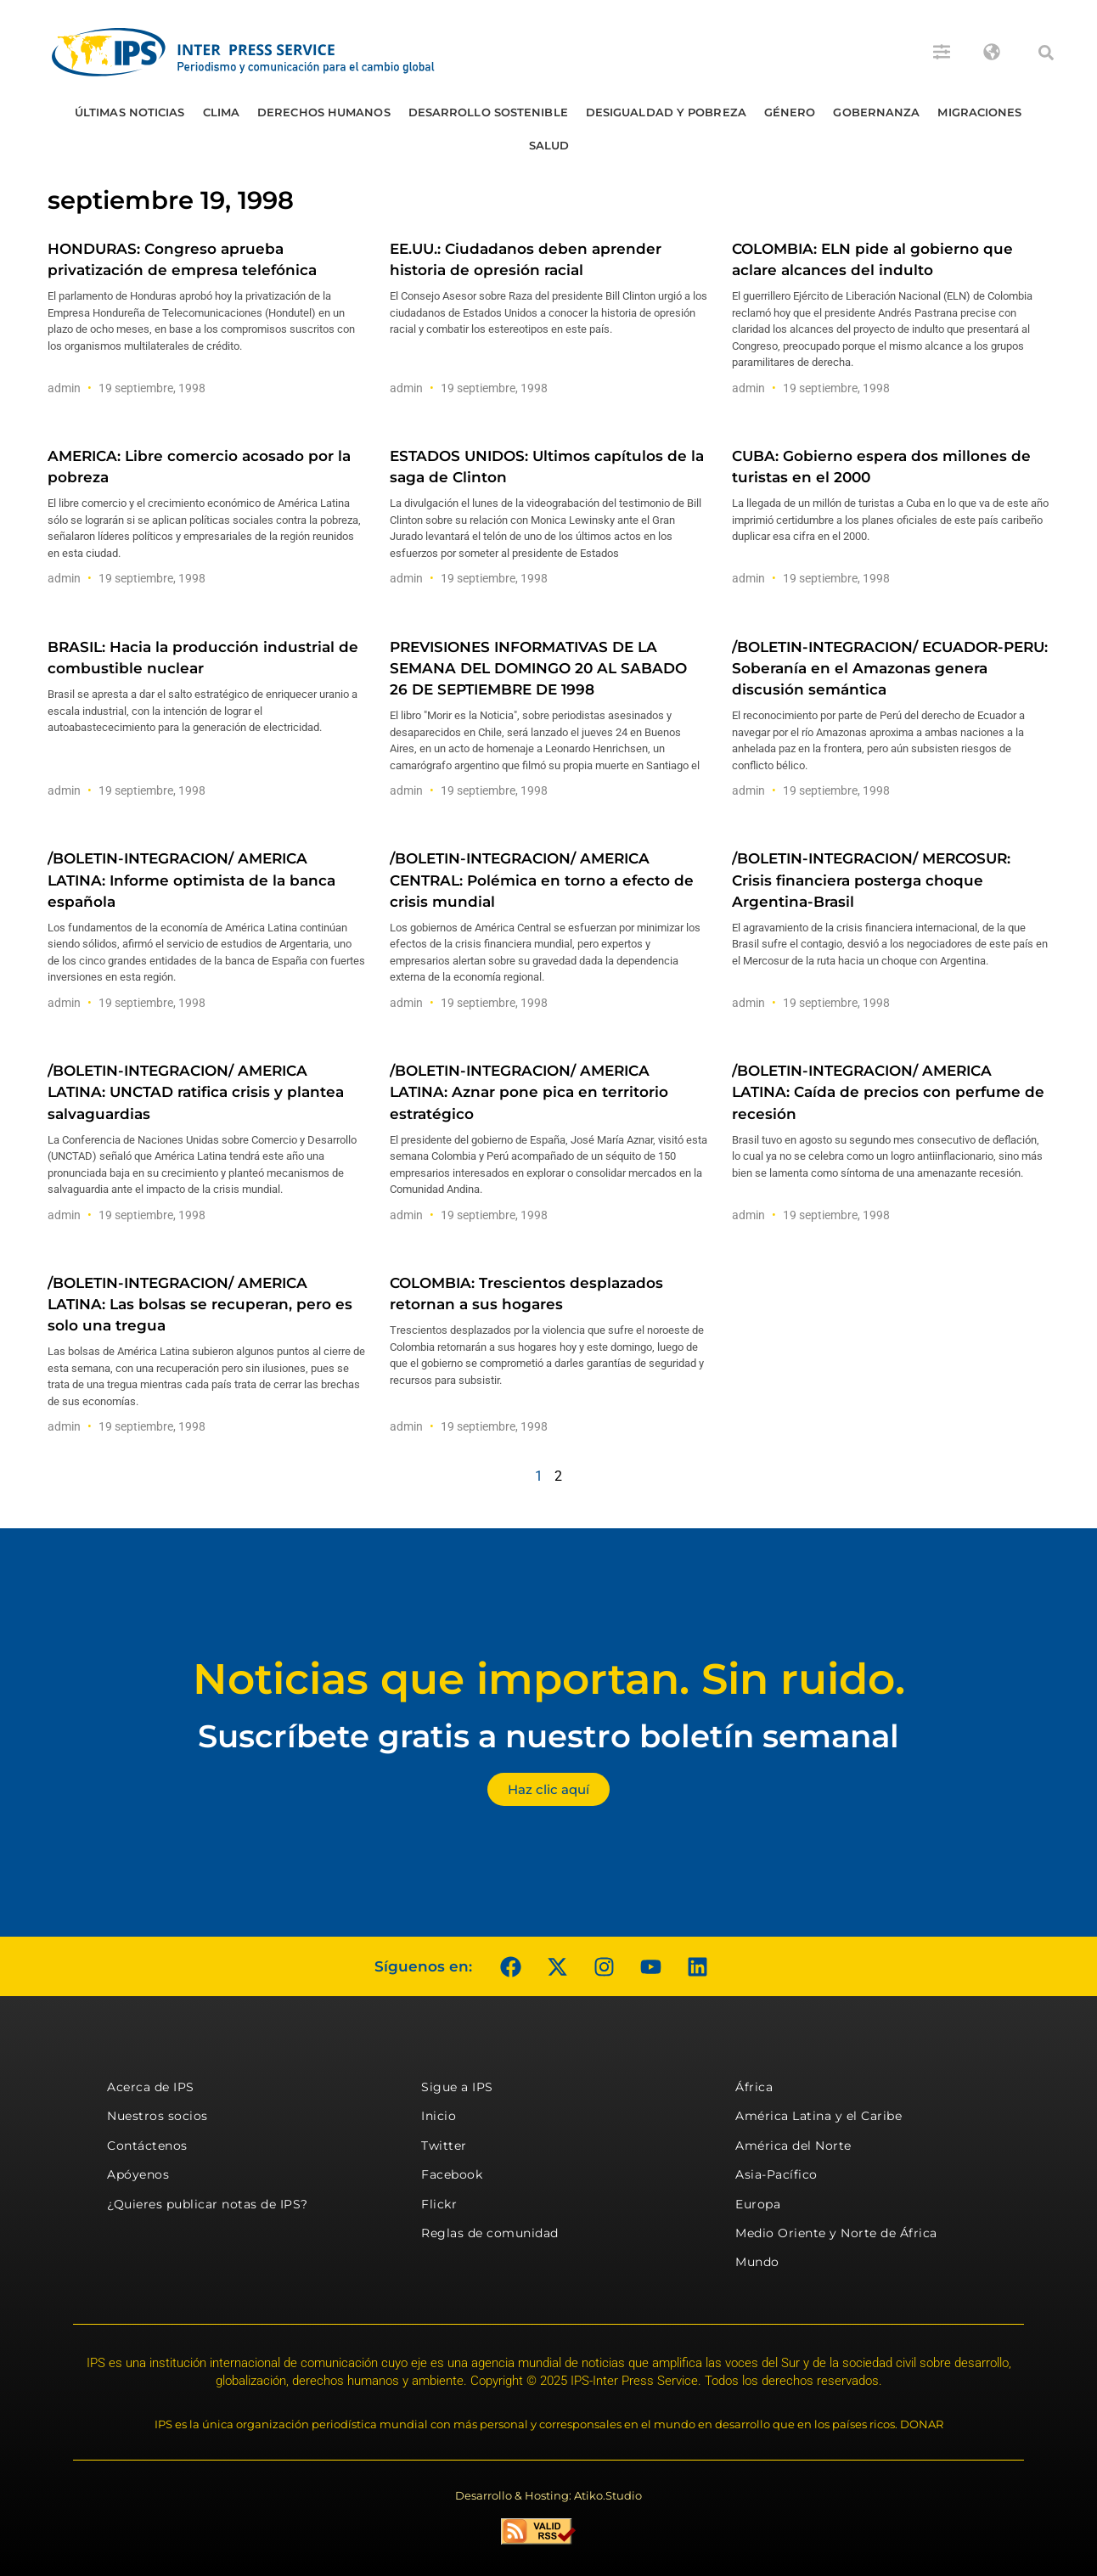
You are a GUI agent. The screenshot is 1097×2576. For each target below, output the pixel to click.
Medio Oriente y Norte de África (836, 2233)
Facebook (451, 2174)
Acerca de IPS (150, 2087)
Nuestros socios (157, 2115)
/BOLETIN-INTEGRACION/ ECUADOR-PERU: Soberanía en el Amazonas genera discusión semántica (890, 668)
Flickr (439, 2204)
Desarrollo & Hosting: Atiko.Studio (548, 2495)
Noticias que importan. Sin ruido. (549, 1679)
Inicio (438, 2115)
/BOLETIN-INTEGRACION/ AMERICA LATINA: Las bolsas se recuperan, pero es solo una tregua (200, 1304)
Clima (221, 112)
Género (790, 112)
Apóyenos (138, 2174)
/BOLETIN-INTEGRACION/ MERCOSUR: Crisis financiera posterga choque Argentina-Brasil (871, 879)
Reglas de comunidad (490, 2233)
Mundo (757, 2261)
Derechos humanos (324, 112)
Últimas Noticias (130, 112)
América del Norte (793, 2145)
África (754, 2087)
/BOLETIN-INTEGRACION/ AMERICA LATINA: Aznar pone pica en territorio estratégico (529, 1092)
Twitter (444, 2145)
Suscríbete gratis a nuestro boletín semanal (548, 1736)
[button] (1046, 52)
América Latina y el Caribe (818, 2115)
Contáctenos (147, 2145)
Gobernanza (876, 112)
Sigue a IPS (457, 2087)
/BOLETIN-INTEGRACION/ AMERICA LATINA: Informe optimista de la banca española (191, 879)
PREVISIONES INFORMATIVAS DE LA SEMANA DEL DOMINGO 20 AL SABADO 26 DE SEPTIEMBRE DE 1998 (538, 668)
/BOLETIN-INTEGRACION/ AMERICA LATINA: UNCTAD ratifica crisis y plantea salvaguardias (196, 1092)
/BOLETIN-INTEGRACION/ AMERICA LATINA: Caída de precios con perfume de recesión (888, 1092)
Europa (757, 2204)
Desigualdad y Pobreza (666, 112)
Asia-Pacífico (776, 2174)
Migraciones (979, 112)
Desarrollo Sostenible (488, 112)
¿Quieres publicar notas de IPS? (207, 2204)
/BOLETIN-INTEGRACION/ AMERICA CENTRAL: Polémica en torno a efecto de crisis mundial (542, 879)
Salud (549, 145)
